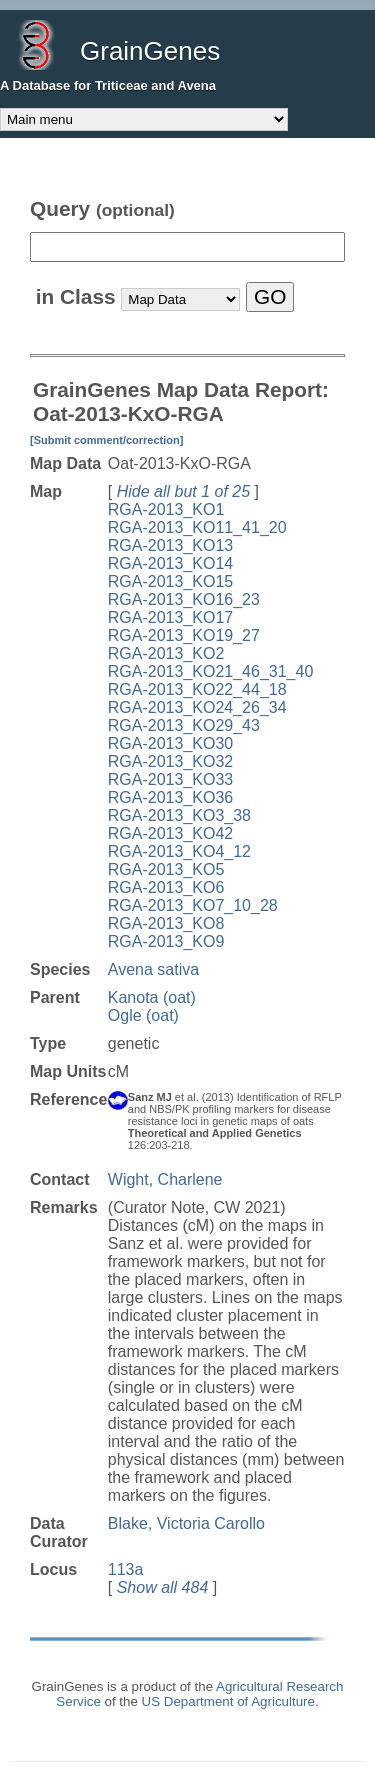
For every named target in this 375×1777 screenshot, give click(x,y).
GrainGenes (150, 51)
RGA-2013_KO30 (170, 743)
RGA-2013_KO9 (166, 941)
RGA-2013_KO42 (170, 833)
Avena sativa (153, 969)
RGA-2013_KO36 (170, 797)
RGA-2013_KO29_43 (184, 725)
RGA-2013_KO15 (170, 581)
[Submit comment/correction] (106, 440)
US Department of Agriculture (228, 1701)
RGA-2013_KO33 (170, 779)
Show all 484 (163, 1587)
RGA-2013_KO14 (170, 563)
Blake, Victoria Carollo (186, 1523)
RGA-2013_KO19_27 (184, 635)
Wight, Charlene (165, 1179)
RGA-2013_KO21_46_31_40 (211, 671)
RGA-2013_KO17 (170, 617)
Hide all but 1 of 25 (183, 491)
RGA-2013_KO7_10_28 (193, 905)
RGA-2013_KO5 (166, 869)
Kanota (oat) (152, 997)
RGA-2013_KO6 (166, 887)
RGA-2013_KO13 (170, 545)
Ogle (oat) (143, 1015)
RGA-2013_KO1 (166, 509)
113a (126, 1569)
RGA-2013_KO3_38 (179, 815)
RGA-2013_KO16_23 (184, 599)
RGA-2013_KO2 (166, 653)
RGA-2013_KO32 (170, 761)
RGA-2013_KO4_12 (179, 851)
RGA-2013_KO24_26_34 (197, 707)
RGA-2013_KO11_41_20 (197, 527)
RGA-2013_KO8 (166, 923)
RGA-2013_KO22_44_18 (197, 689)
